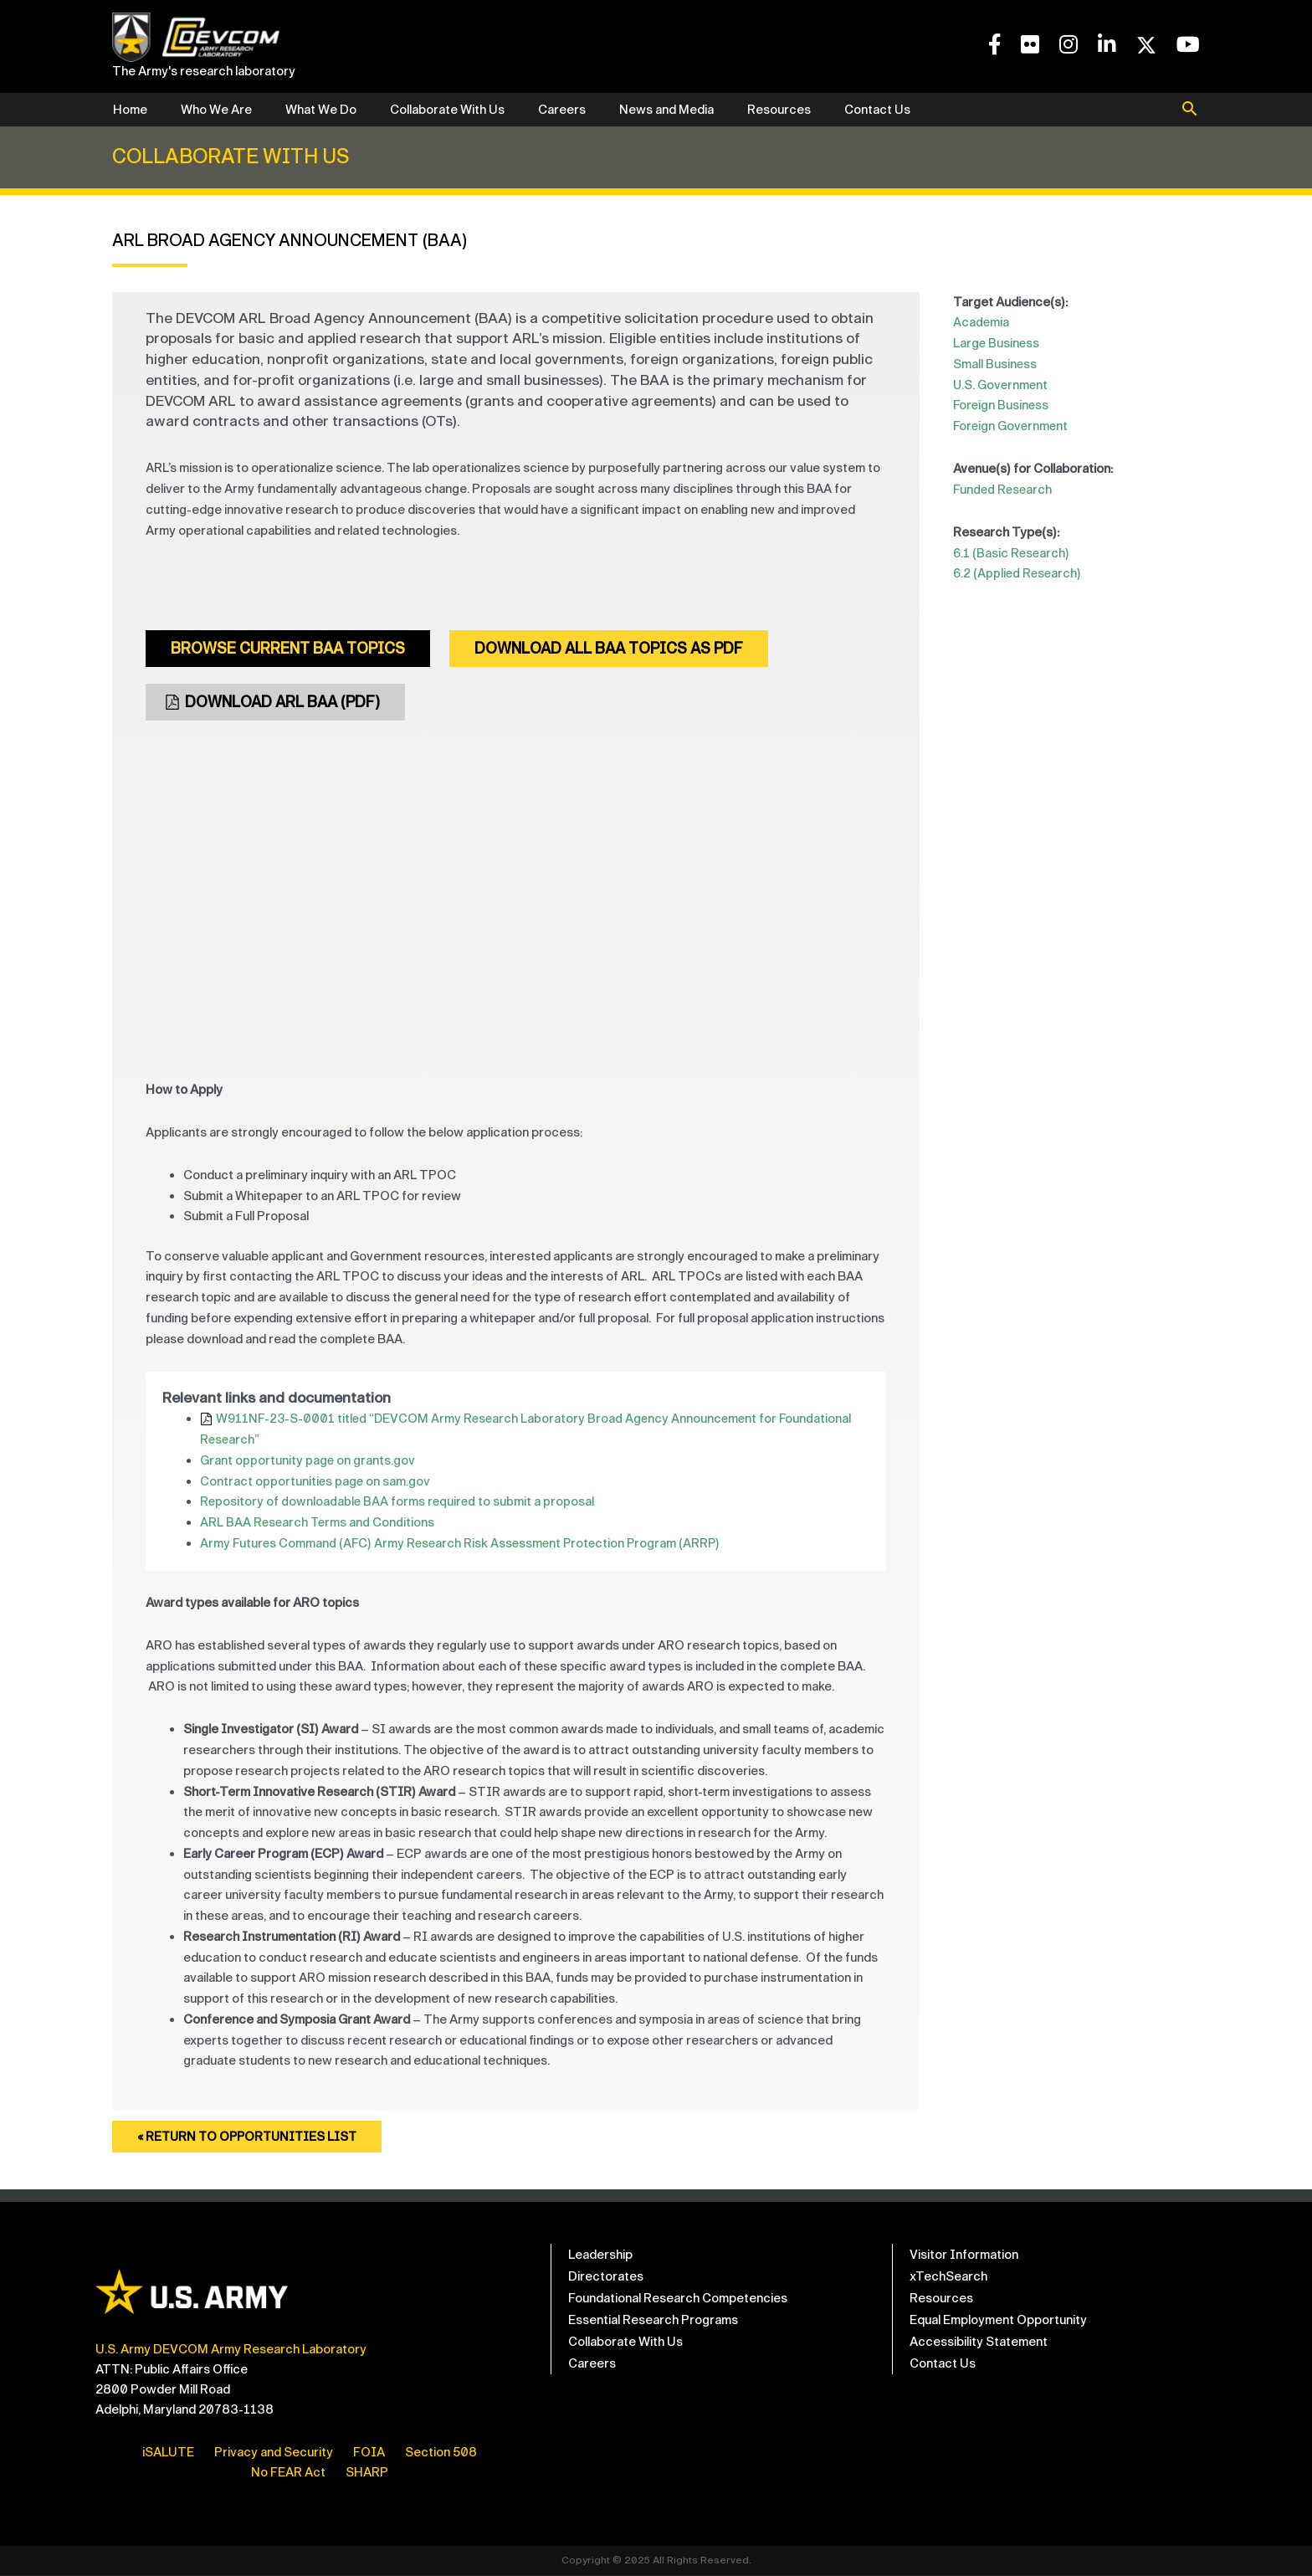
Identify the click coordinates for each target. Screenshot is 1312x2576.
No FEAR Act (288, 2473)
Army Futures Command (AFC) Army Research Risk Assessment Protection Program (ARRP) (464, 1544)
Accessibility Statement (979, 2342)
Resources (779, 109)
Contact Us (877, 109)
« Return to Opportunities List (250, 2138)
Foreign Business (1002, 405)
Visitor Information (964, 2255)
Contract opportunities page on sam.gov (316, 1482)
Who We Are (216, 109)
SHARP (367, 2473)
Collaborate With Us (447, 109)
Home (130, 109)
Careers (562, 109)
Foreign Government (1012, 426)
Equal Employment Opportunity (998, 2320)
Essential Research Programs (653, 2320)
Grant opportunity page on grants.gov (308, 1461)
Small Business (995, 364)
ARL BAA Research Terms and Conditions (319, 1523)
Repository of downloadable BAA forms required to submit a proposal (398, 1503)
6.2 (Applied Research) (1018, 573)
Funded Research (1004, 489)
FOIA (369, 2453)
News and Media (666, 109)
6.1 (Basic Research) (1012, 553)
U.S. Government (1001, 385)
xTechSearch (948, 2277)
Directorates (605, 2277)
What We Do (320, 109)
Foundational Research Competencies (677, 2299)
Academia (981, 322)
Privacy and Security (273, 2453)
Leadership (600, 2255)
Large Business (997, 343)
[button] (1190, 110)
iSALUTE (168, 2453)
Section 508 (441, 2453)
